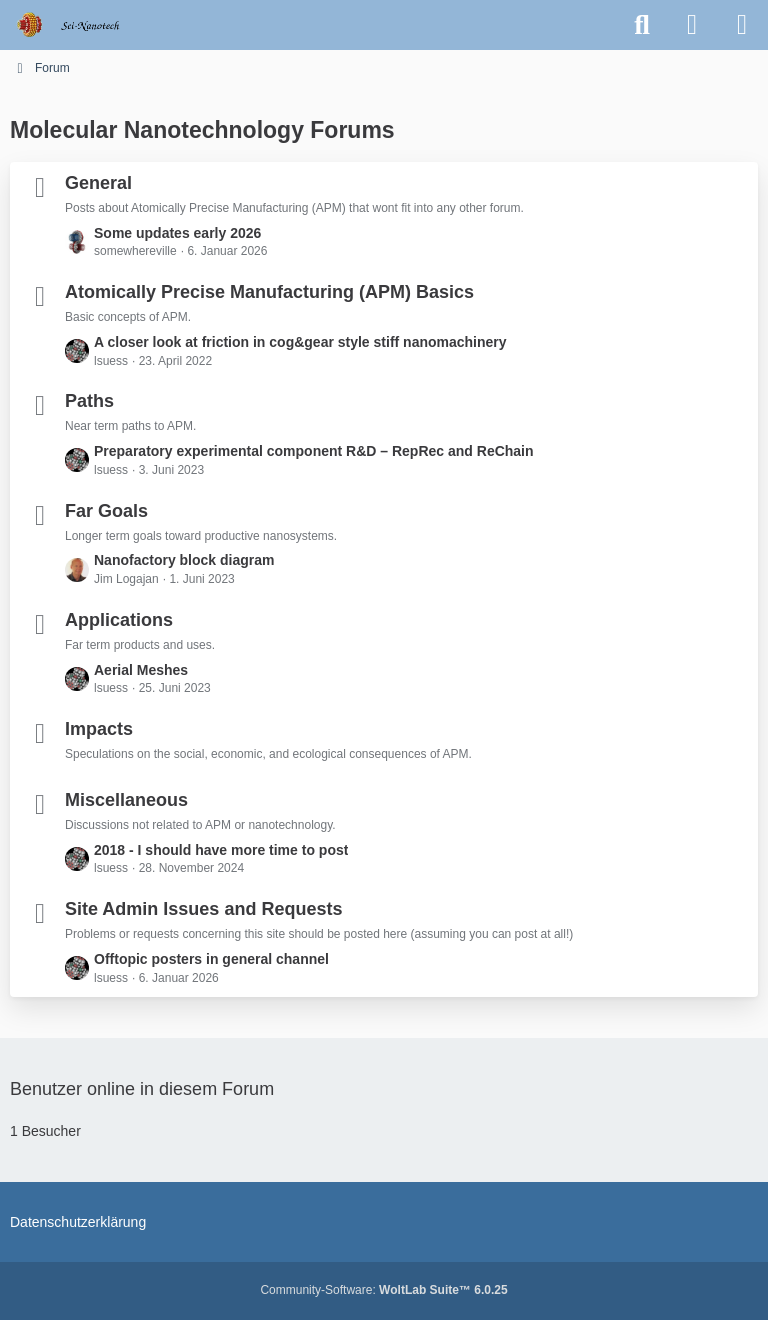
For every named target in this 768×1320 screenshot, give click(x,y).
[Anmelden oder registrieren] (692, 25)
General (98, 183)
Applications (119, 620)
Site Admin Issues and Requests (203, 909)
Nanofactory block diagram (184, 560)
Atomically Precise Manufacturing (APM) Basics (269, 292)
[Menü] (742, 25)
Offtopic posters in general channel (211, 959)
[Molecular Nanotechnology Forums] (81, 25)
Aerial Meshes (141, 670)
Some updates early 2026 (177, 233)
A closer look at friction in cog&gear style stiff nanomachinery (300, 342)
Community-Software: (383, 1290)
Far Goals (106, 511)
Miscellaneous (126, 800)
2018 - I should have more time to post (221, 850)
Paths (89, 401)
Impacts (99, 729)
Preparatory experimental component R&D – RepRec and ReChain (314, 451)
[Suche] (642, 25)
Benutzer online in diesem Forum (142, 1089)
